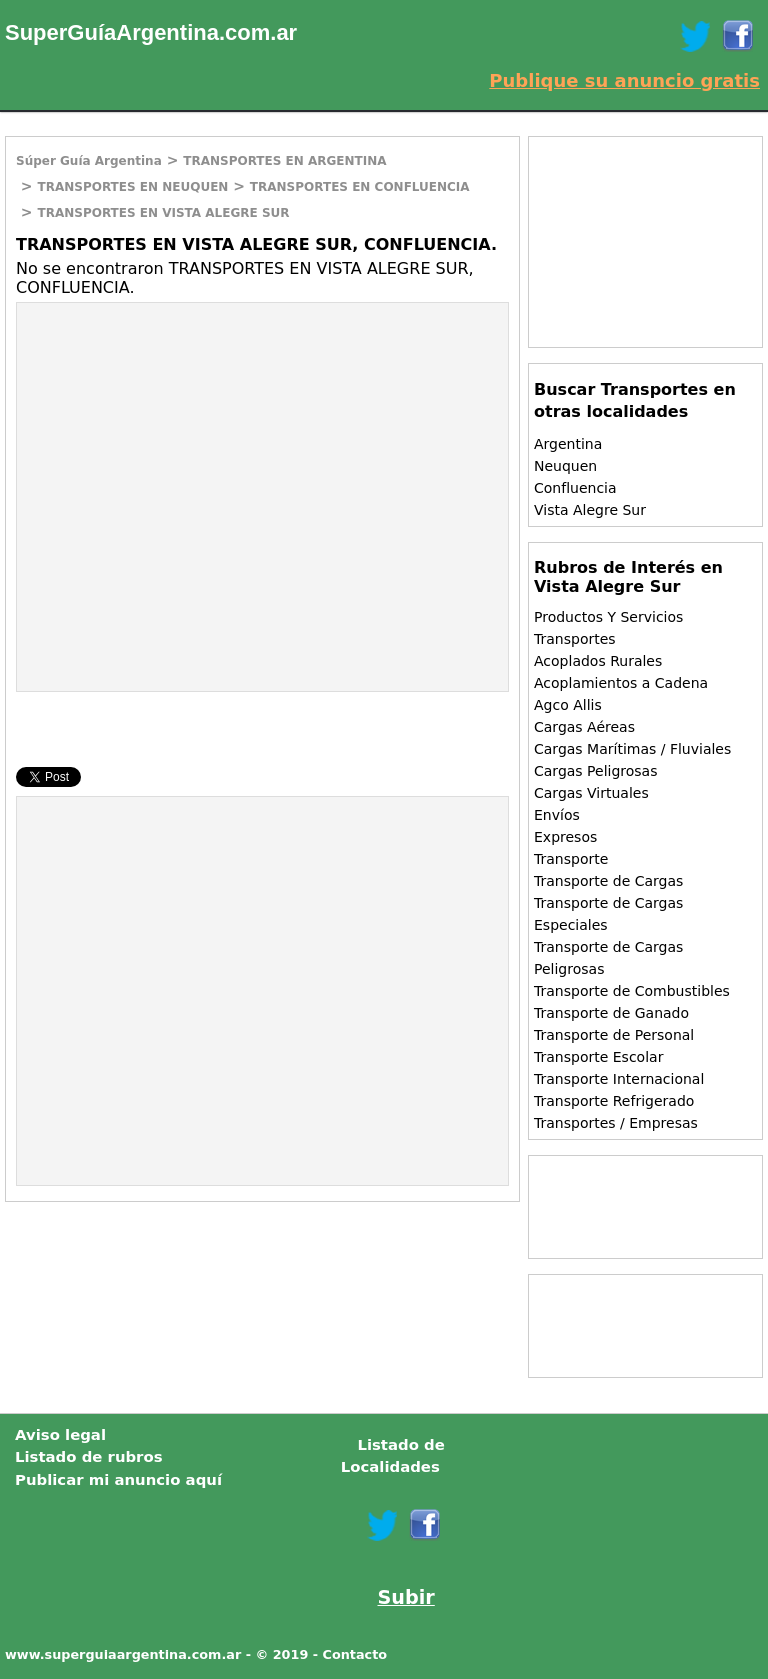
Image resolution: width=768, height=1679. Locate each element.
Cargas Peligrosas (595, 771)
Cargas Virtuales (591, 793)
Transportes (575, 639)
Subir (406, 1597)
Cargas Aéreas (584, 727)
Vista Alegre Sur (590, 510)
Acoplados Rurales (598, 661)
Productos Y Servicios (608, 617)
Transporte (571, 859)
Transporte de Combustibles (632, 991)
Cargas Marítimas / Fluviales (632, 749)
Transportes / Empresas (616, 1123)
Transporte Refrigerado (614, 1101)
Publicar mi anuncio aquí (118, 1480)
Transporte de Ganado (611, 1013)
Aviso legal (60, 1435)
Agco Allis (568, 705)
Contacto (355, 1654)
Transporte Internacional (619, 1079)
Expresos (565, 837)
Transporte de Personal (614, 1035)
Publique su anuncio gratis (624, 80)
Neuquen (565, 466)
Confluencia (575, 488)
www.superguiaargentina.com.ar (123, 1654)
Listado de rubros (89, 1457)
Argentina (568, 444)
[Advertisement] (185, 448)
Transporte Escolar (598, 1057)
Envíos (557, 815)
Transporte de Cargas (608, 881)
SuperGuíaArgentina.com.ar (151, 32)
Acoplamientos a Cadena (621, 683)
